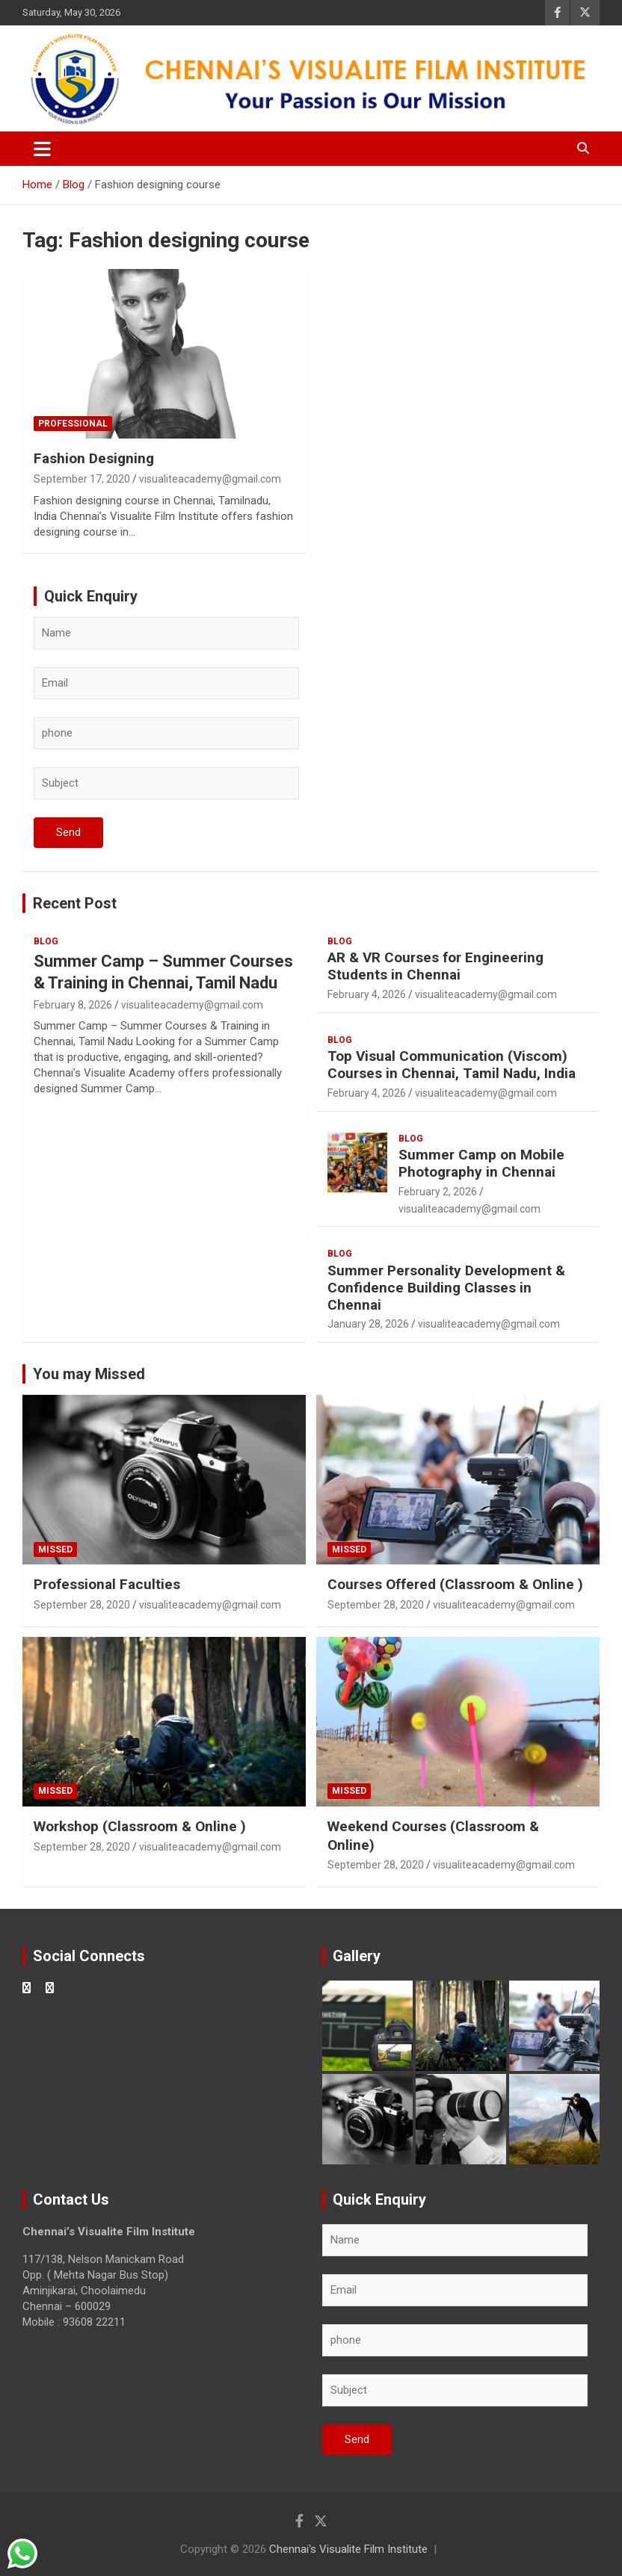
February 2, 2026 (437, 1192)
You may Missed (89, 1374)
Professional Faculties (107, 1584)
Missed (55, 1549)
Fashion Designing (94, 458)
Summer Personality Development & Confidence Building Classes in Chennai (446, 1287)
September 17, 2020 (82, 479)
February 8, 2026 (73, 1005)
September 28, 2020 (82, 1605)
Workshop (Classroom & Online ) (140, 1826)
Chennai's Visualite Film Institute (348, 2549)
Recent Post (75, 903)
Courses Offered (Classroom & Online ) (455, 1584)
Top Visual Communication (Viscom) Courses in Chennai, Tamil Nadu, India (451, 1064)
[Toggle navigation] (42, 148)
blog (46, 941)
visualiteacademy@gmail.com (210, 479)
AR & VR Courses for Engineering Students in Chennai (435, 966)
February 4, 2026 (366, 994)
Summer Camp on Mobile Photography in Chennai (481, 1163)
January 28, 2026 (368, 1324)
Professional (73, 423)
